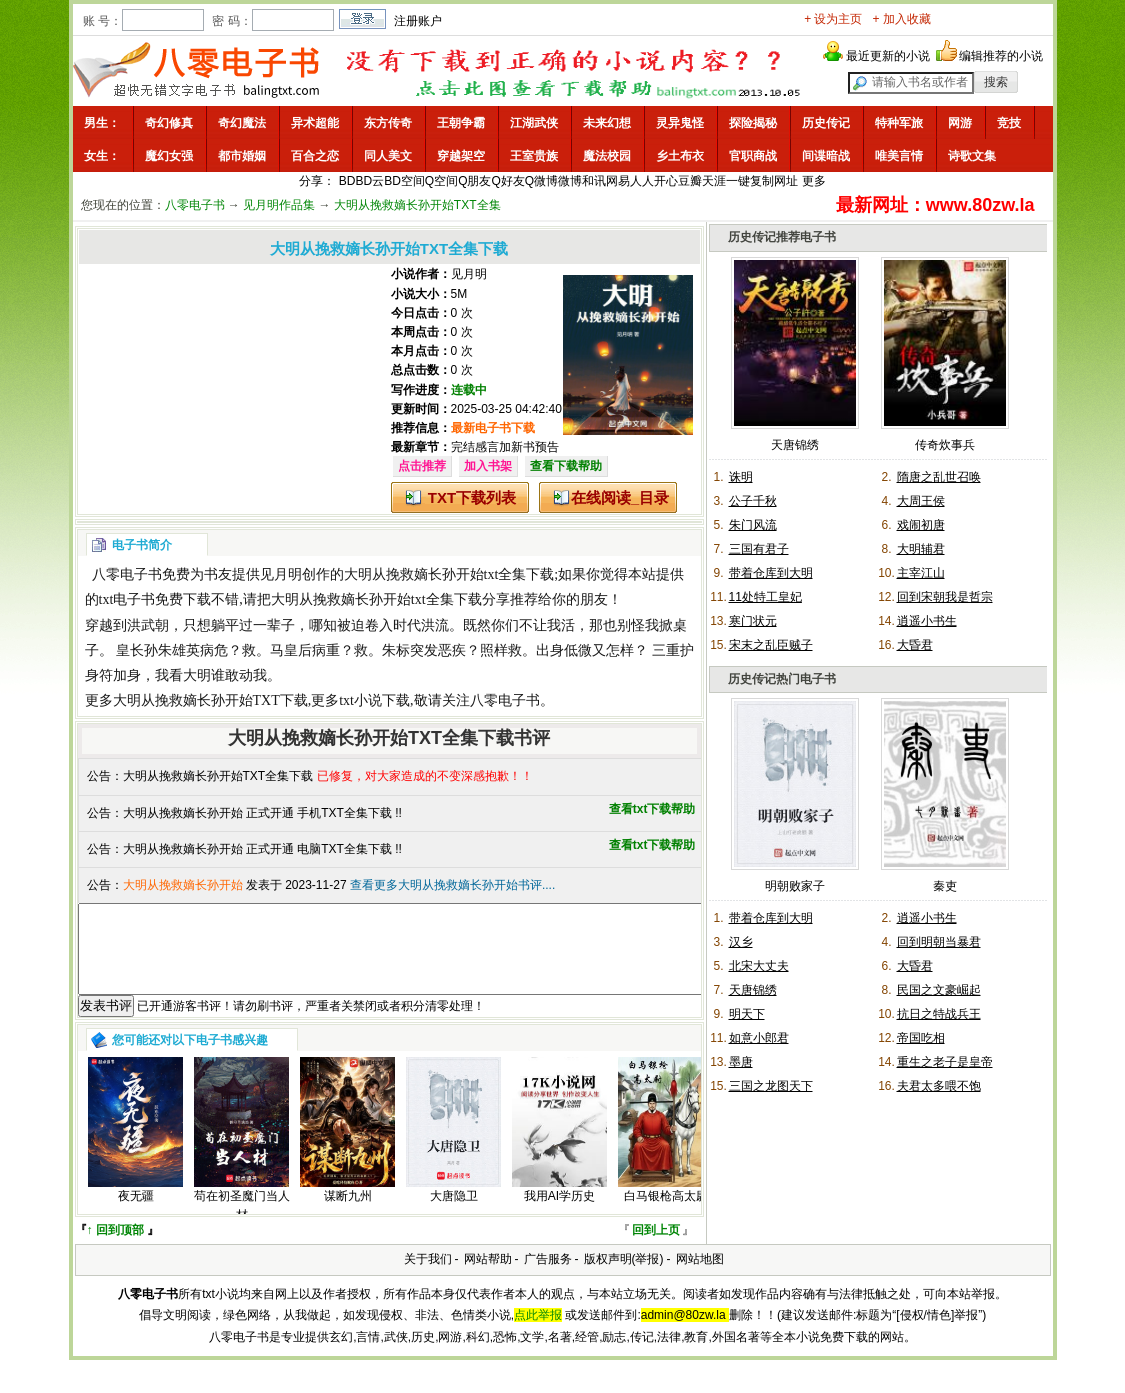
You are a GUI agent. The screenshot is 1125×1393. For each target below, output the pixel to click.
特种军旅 (899, 123)
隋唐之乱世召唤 (939, 477)
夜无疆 (136, 1214)
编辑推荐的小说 (1001, 56)
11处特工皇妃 (765, 597)
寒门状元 (753, 621)
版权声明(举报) (624, 1277)
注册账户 (418, 21)
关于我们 (428, 1277)
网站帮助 (488, 1277)
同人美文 (388, 156)
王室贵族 (534, 156)
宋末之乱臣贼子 (771, 645)
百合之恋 (315, 156)
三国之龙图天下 (771, 1086)
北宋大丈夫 (759, 966)
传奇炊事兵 (945, 445)
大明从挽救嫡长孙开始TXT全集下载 (218, 776)
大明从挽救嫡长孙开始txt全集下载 (449, 574)
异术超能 (315, 123)
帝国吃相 (921, 1038)
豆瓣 (690, 181)
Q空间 (441, 181)
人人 (642, 181)
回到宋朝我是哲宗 (945, 597)
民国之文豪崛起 (939, 990)
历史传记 (826, 123)
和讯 (594, 181)
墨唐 (741, 1062)
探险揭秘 (753, 123)
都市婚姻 (242, 156)
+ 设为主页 (833, 19)
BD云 (369, 181)
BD (347, 181)
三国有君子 (759, 549)
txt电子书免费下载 (155, 599)
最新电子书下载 (493, 428)
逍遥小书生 (927, 621)
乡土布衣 (680, 156)
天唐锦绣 (795, 445)
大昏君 (915, 645)
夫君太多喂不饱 (939, 1086)
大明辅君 (921, 549)
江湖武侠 (534, 123)
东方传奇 (388, 123)
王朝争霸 (461, 123)
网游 (960, 123)
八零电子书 (195, 205)
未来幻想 (607, 123)
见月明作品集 (279, 205)
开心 (666, 181)
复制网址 (774, 181)
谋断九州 (348, 1214)
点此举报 (538, 1333)
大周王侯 (921, 501)
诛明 (741, 477)
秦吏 (945, 886)
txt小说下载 (374, 700)
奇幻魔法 (242, 123)
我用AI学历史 (559, 1214)
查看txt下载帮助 (652, 809)
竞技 (1009, 123)
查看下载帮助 (566, 466)
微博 (570, 181)
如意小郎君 (759, 1038)
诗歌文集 (972, 156)
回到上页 (656, 1248)
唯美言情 (899, 156)
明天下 (747, 1014)
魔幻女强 (169, 156)
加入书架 (488, 466)
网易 (618, 181)
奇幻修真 (169, 123)
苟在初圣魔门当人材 (242, 1223)
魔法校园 (607, 156)
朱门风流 (753, 525)
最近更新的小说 (888, 56)
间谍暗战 (826, 156)
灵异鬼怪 (680, 123)
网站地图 (700, 1277)
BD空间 (404, 181)
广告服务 (548, 1277)
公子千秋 (753, 501)
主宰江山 (921, 573)
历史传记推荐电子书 (782, 237)
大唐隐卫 (454, 1214)
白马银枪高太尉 (666, 1214)
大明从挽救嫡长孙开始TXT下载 (210, 700)
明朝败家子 (795, 886)
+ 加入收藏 (902, 19)
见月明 (469, 274)
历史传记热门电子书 (782, 679)
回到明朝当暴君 (939, 942)
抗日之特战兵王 (939, 1014)
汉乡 (741, 942)
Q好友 (508, 181)
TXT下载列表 (472, 497)
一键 (738, 181)
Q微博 (541, 181)
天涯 (714, 181)
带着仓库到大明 (771, 573)
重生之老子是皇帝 (945, 1062)
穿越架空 (461, 156)
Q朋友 (474, 181)
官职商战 (753, 156)
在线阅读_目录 (620, 497)
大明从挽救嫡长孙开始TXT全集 (417, 205)
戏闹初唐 (921, 525)
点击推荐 (422, 466)
